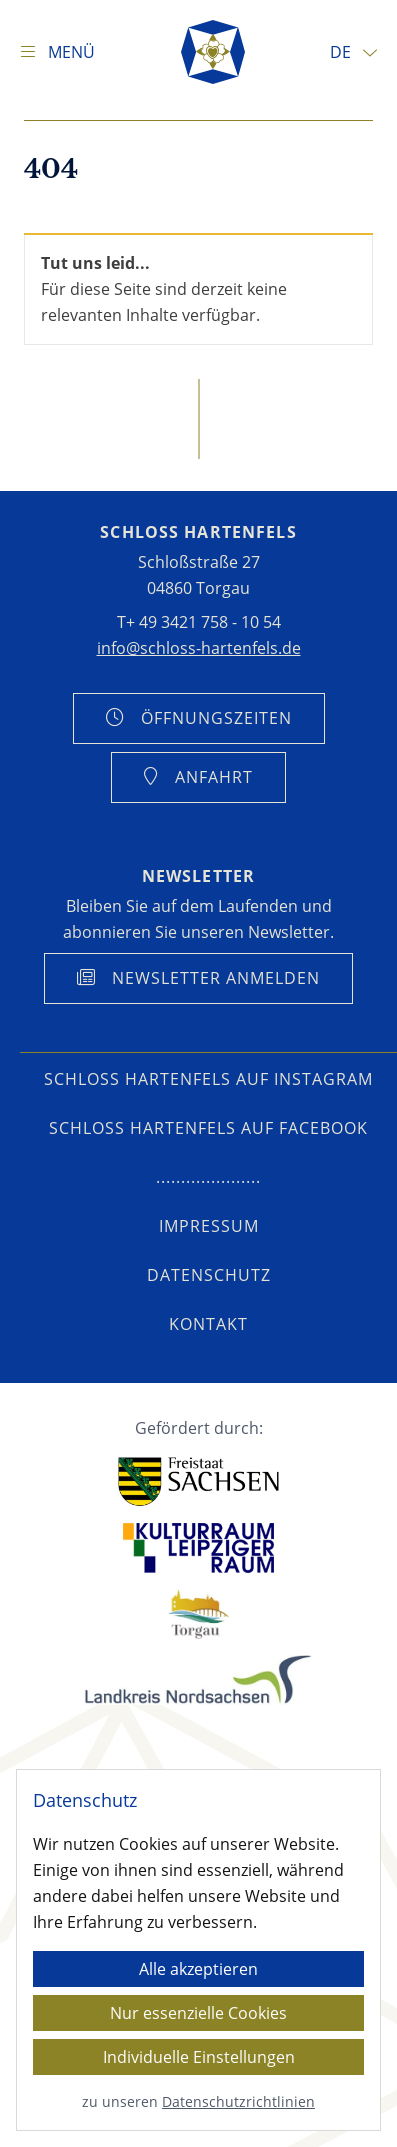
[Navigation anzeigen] (57, 52)
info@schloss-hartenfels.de (199, 648)
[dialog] (198, 1950)
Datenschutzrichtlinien (238, 2101)
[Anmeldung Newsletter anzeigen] (198, 978)
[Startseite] (213, 52)
